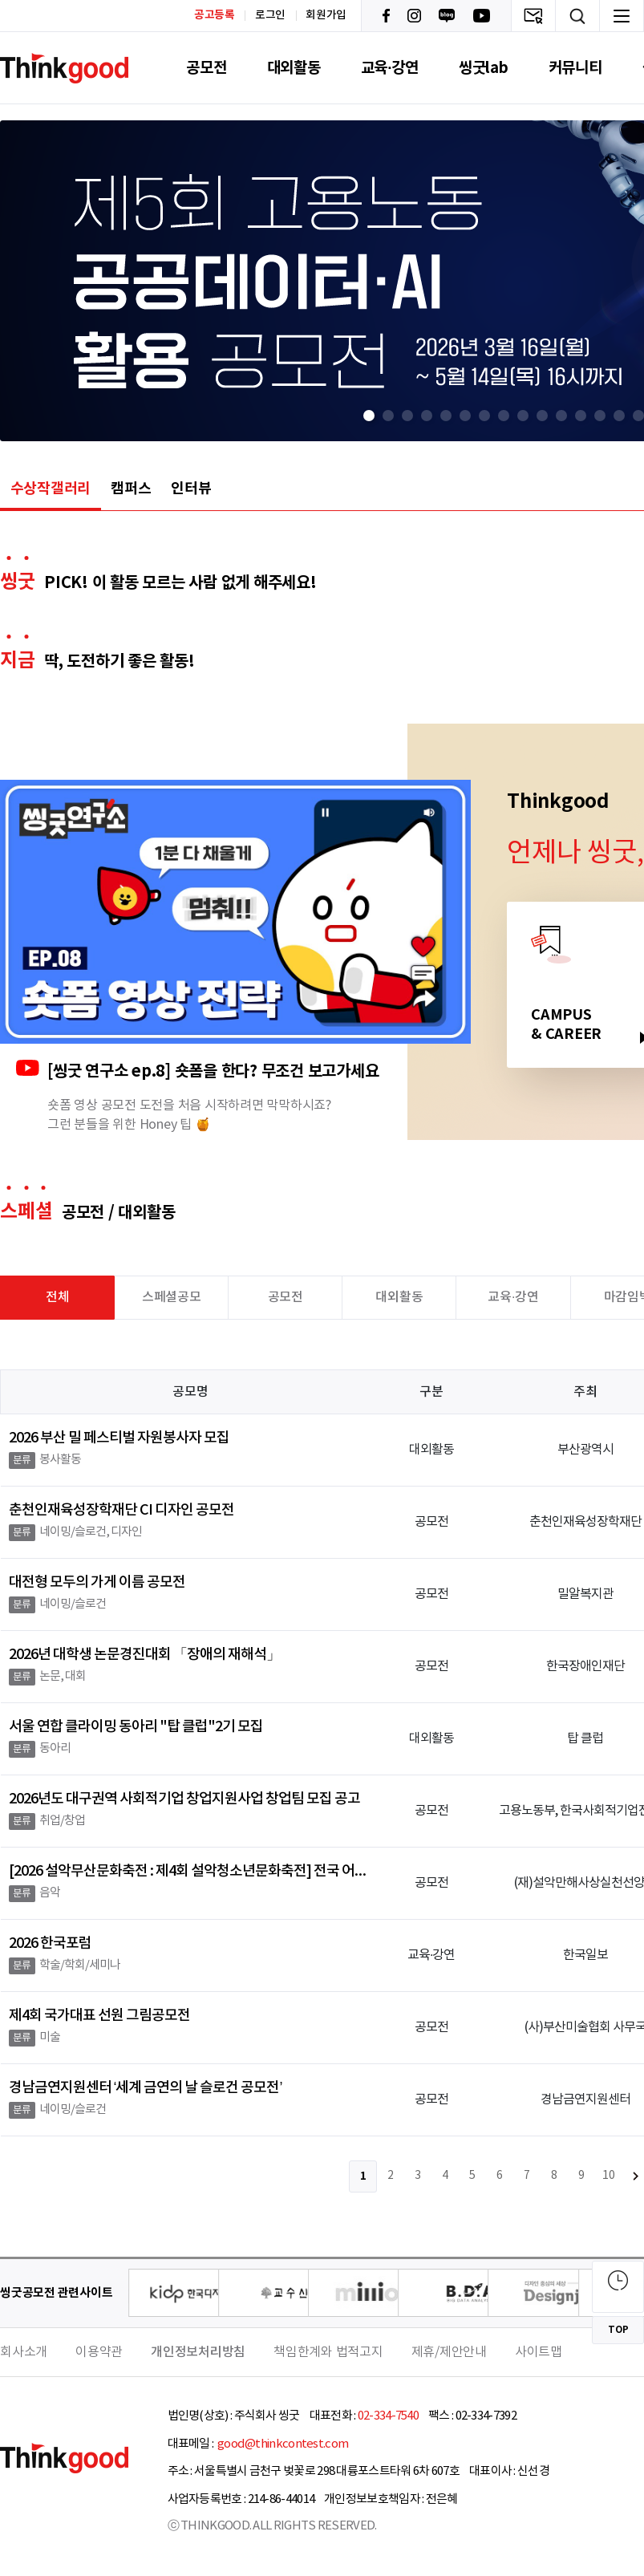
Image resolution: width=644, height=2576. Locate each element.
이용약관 (99, 2352)
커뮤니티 (575, 68)
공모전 (206, 68)
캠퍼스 (131, 488)
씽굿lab (483, 68)
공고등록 (214, 15)
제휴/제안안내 (449, 2352)
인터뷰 (191, 488)
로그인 (270, 15)
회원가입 (326, 15)
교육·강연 (390, 68)
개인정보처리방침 (198, 2352)
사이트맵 (538, 2352)
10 (608, 2175)
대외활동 (294, 68)
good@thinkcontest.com (282, 2444)
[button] (369, 415)
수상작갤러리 (50, 488)
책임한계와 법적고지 (328, 2352)
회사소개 (23, 2352)
